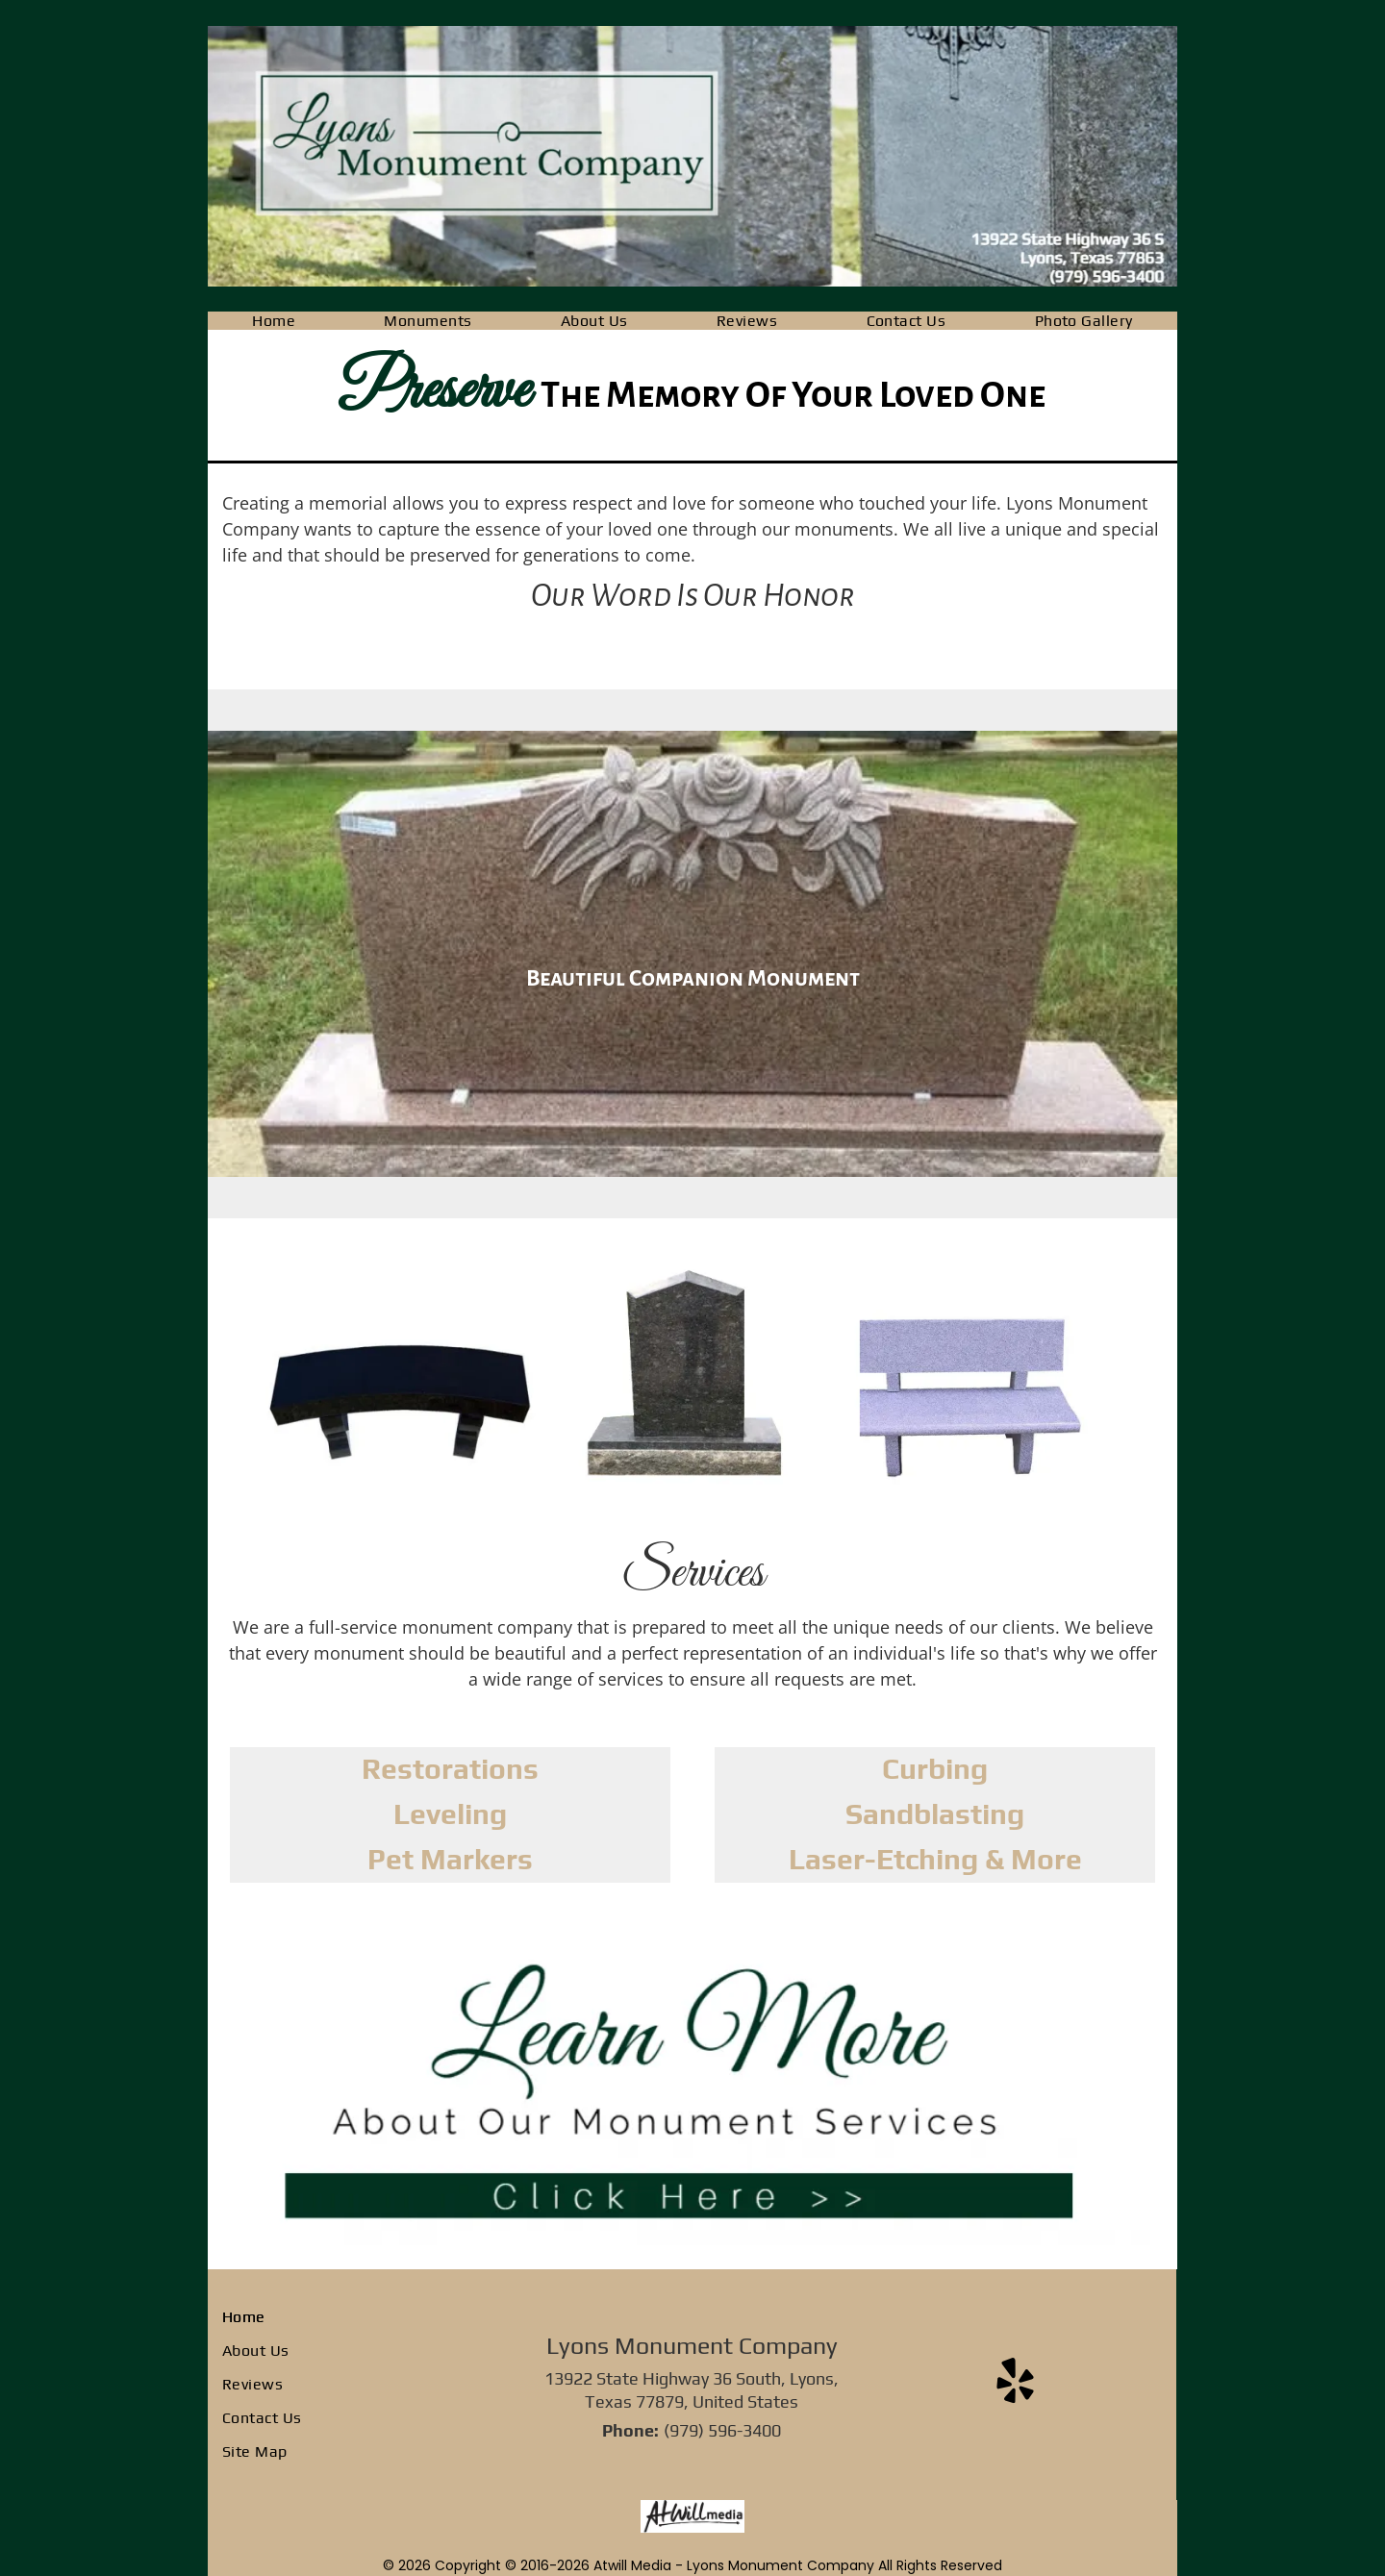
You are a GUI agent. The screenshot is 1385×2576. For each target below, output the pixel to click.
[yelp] (1014, 2384)
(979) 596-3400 (722, 2430)
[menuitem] (274, 321)
